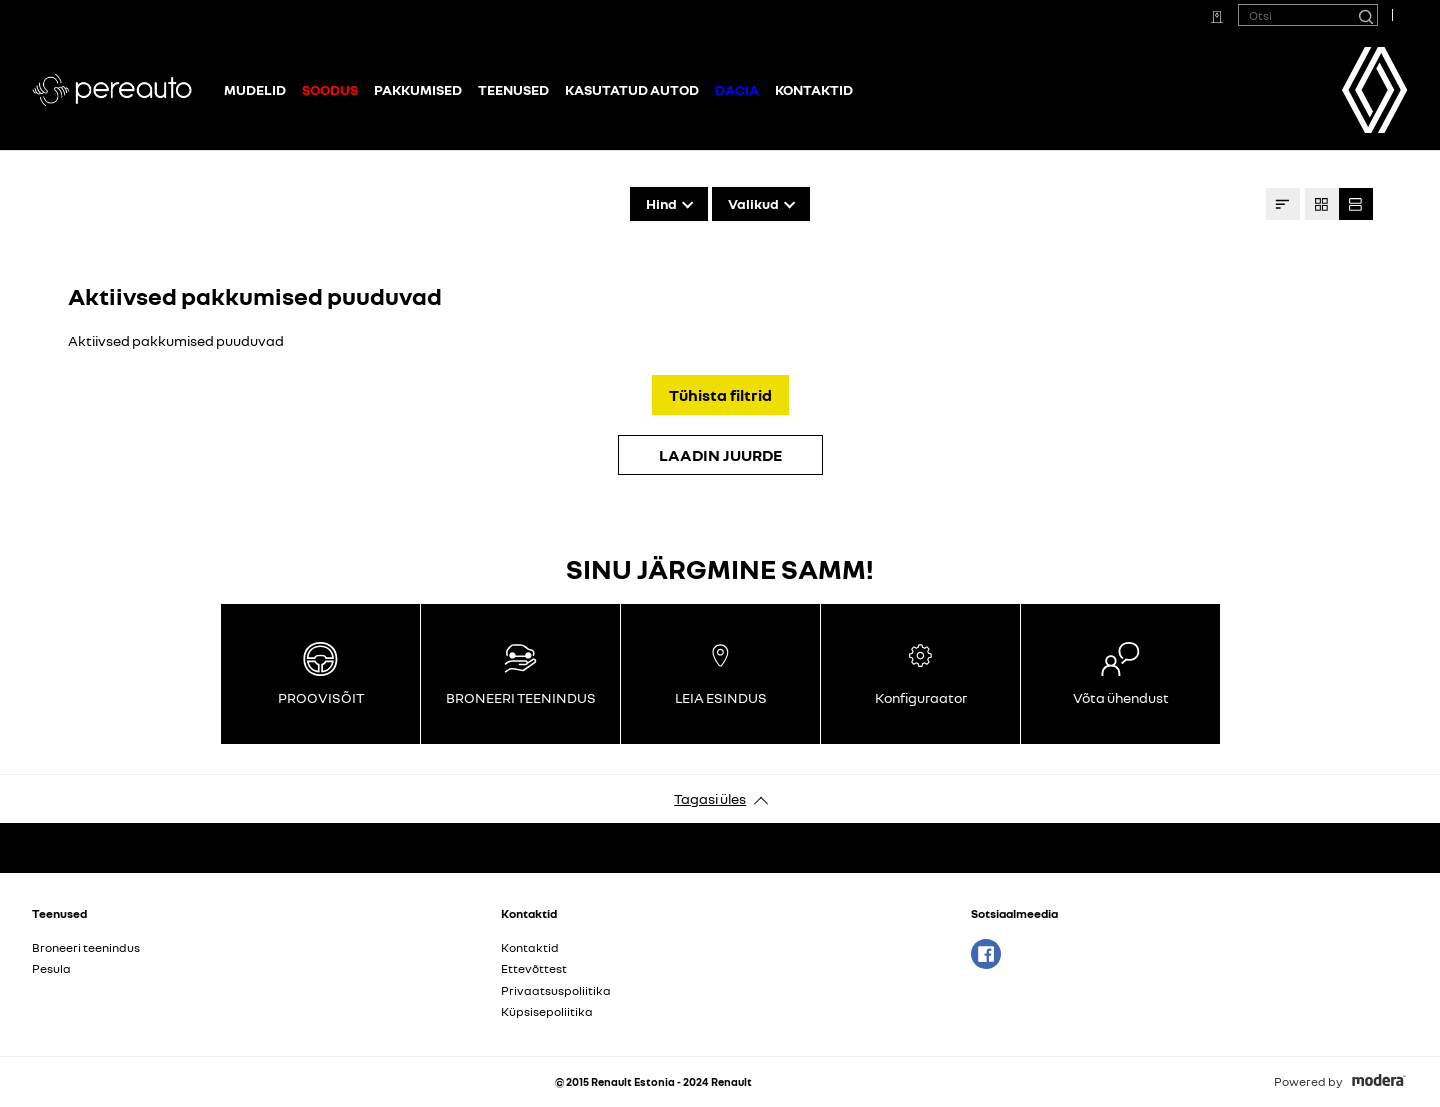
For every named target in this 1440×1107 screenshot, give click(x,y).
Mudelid (255, 89)
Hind (661, 203)
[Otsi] (1365, 15)
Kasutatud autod (632, 89)
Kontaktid (814, 89)
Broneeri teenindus (86, 947)
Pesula (51, 968)
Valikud (753, 203)
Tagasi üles (710, 798)
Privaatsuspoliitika (556, 990)
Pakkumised (418, 89)
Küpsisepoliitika (547, 1011)
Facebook (986, 954)
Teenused (513, 89)
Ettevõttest (534, 968)
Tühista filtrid (720, 395)
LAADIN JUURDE (720, 455)
